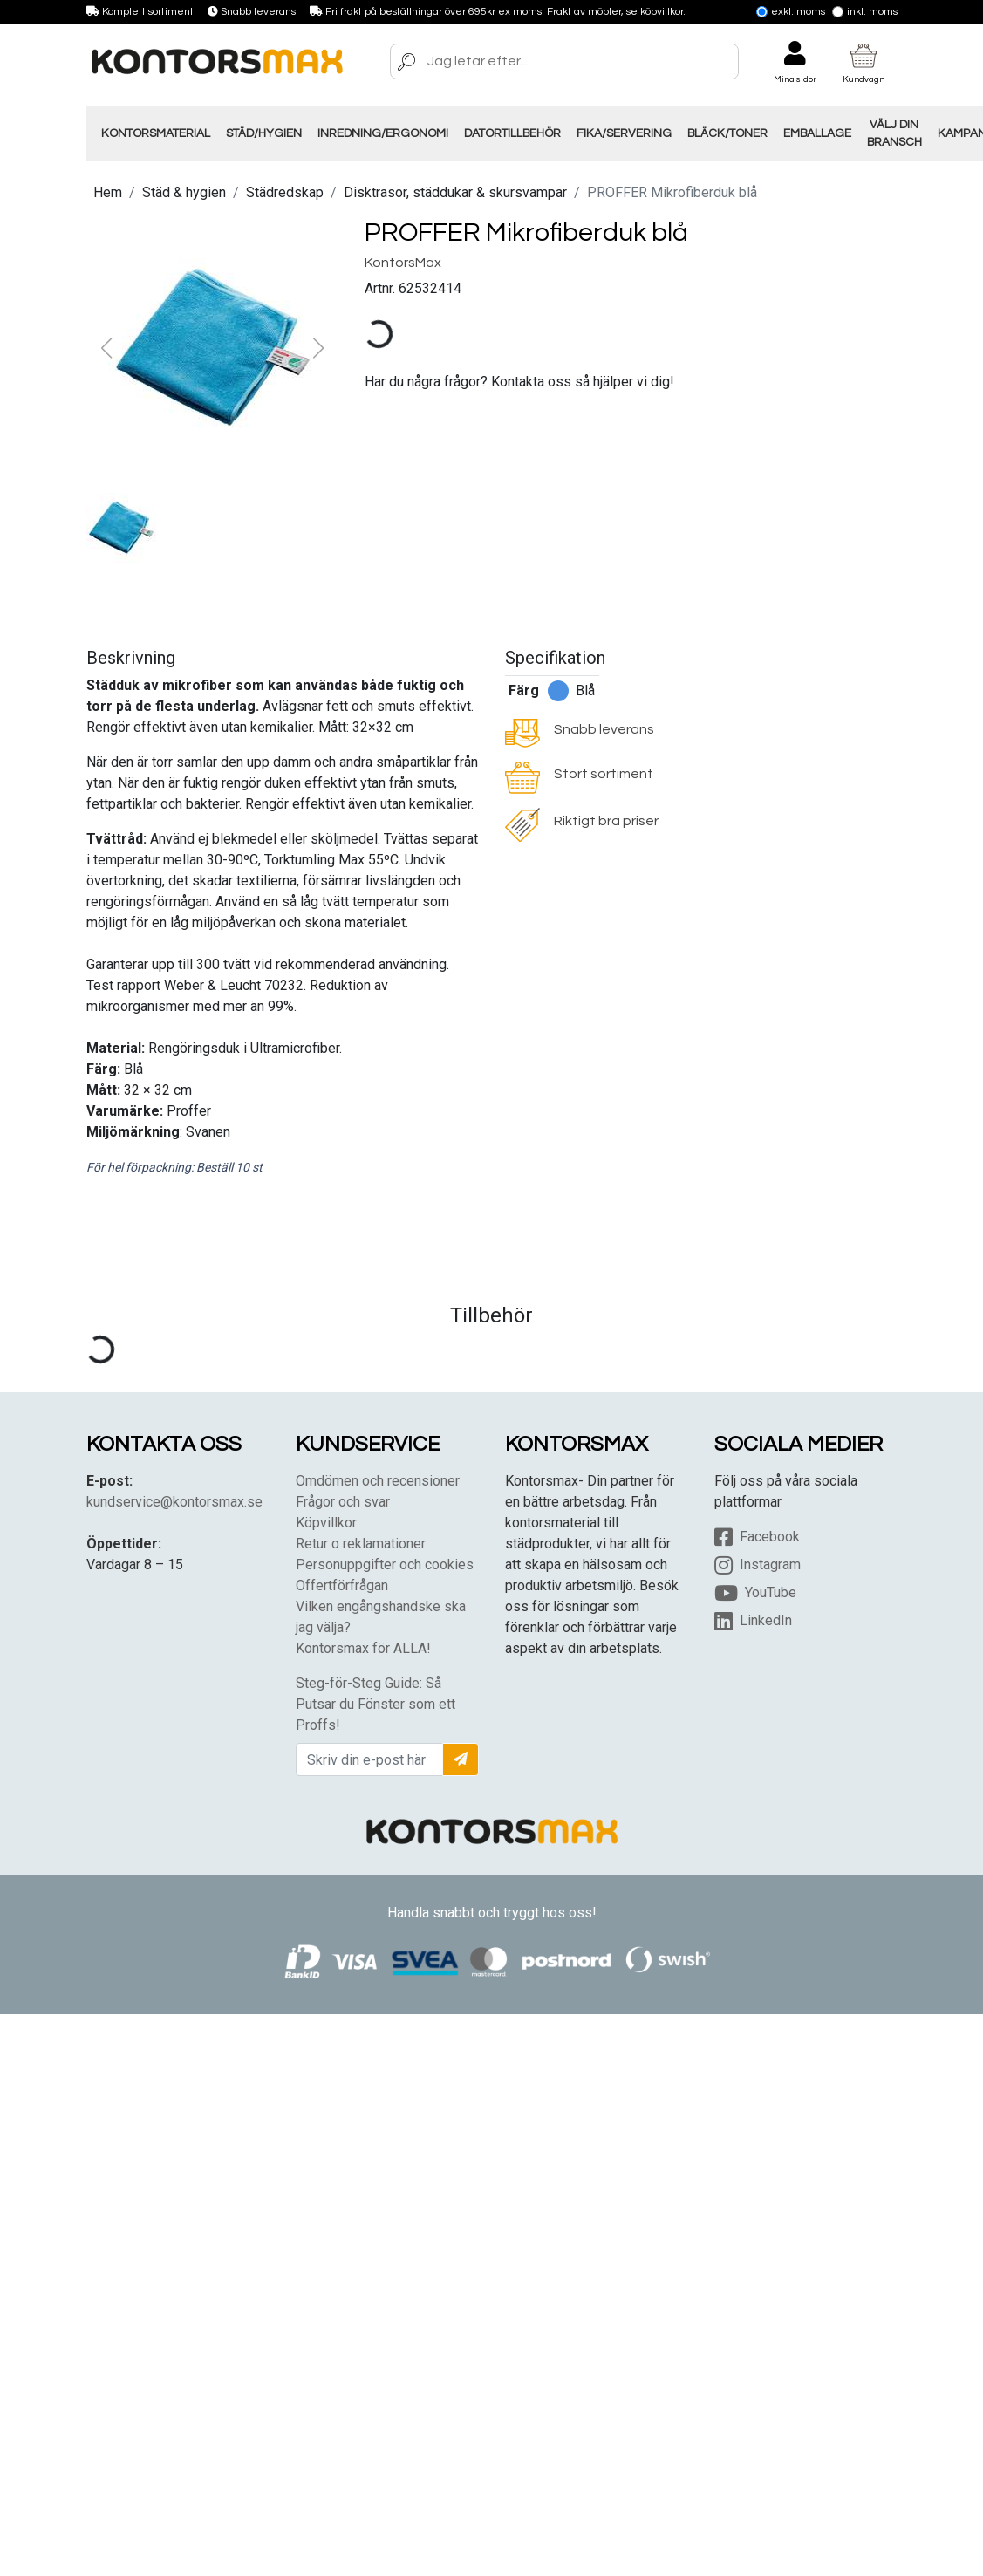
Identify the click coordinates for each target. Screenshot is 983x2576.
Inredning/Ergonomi (382, 133)
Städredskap (285, 192)
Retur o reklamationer (361, 1543)
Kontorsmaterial (155, 133)
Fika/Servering (624, 133)
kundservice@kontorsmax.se (174, 1501)
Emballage (817, 133)
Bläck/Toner (727, 133)
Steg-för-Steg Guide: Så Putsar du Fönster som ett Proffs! (375, 1704)
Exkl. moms (790, 11)
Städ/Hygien (264, 133)
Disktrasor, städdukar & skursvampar (455, 192)
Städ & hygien (184, 192)
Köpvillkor (326, 1522)
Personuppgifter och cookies (385, 1564)
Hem (107, 192)
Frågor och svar (343, 1501)
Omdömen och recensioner (378, 1480)
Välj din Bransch (894, 133)
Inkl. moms (865, 11)
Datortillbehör (512, 133)
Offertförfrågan (342, 1585)
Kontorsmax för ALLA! (363, 1648)
